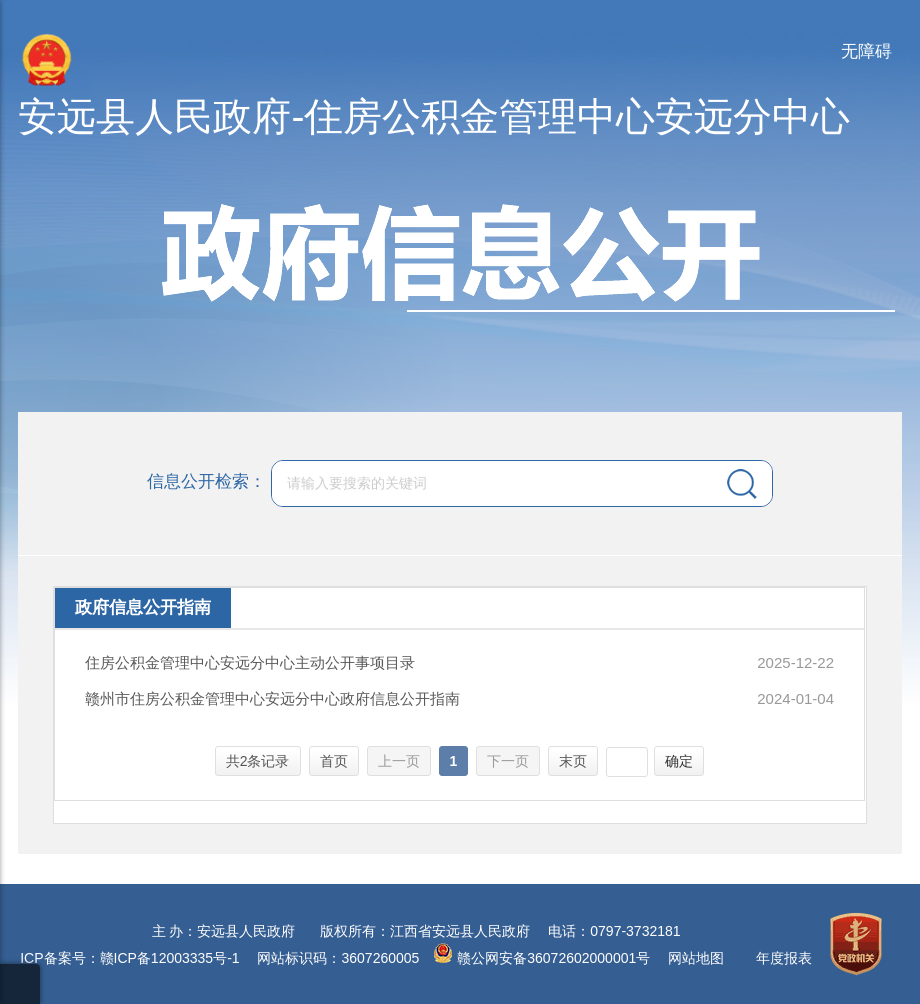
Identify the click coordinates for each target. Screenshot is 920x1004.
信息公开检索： (206, 481)
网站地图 (696, 958)
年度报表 (784, 958)
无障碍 (866, 51)
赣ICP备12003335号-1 (170, 958)
